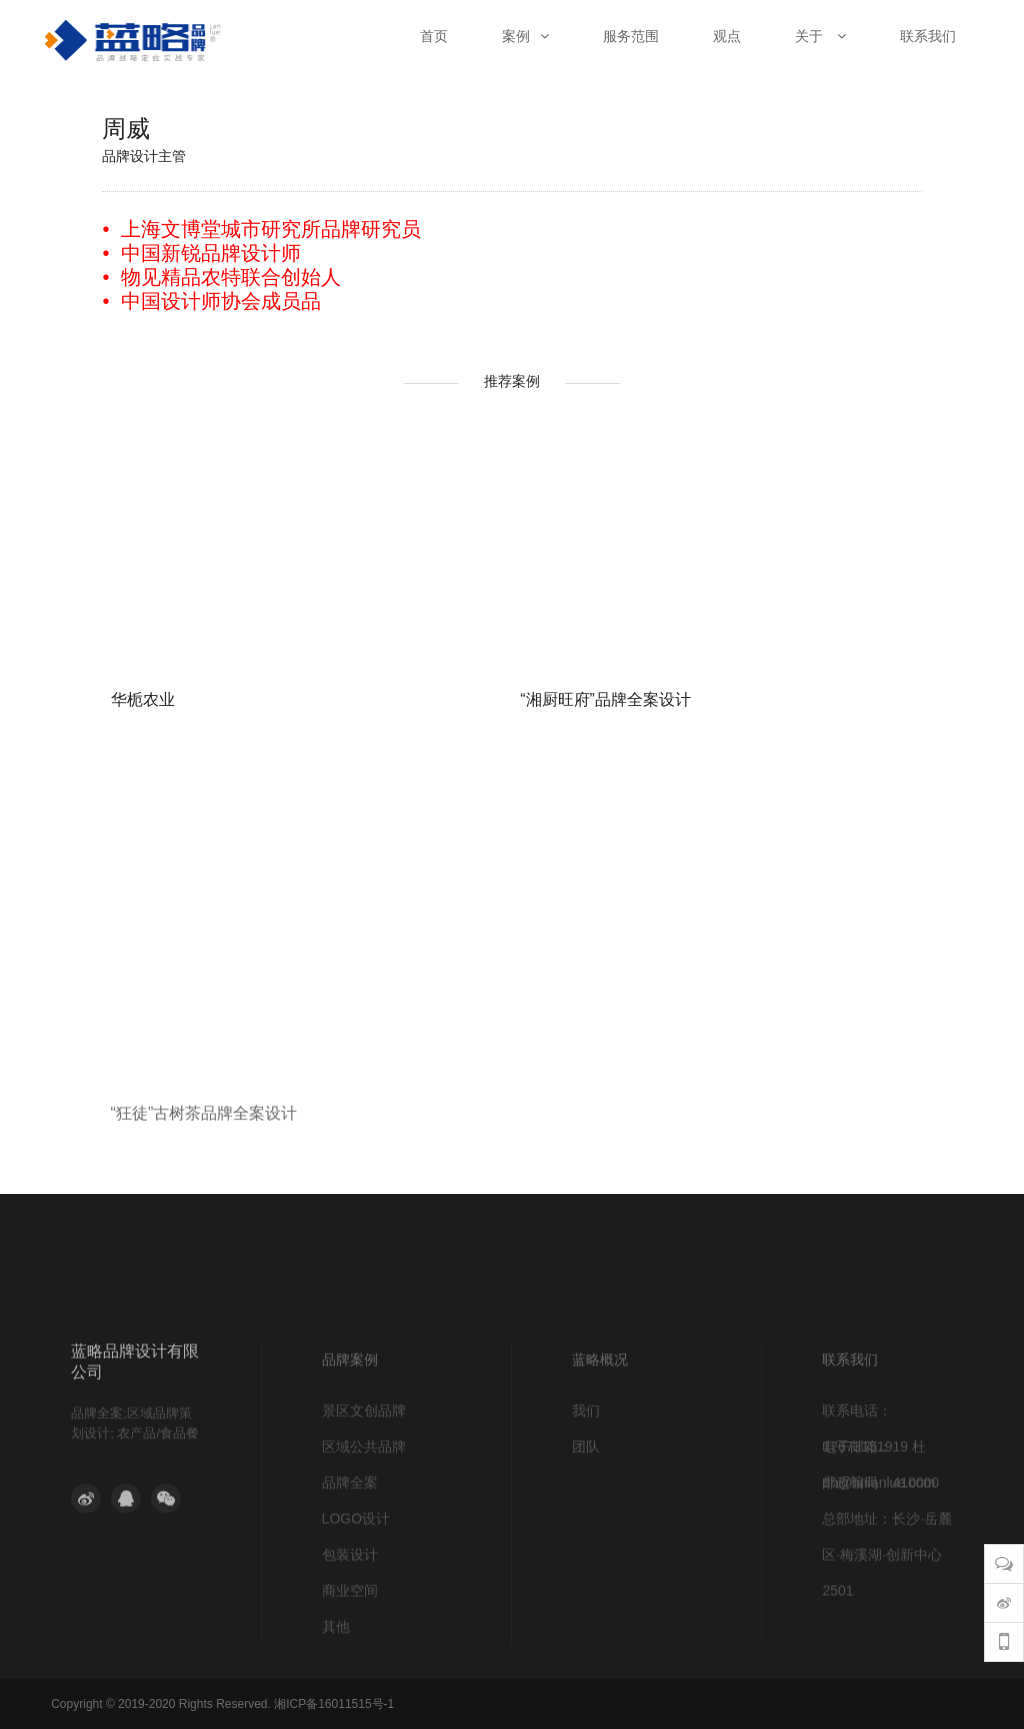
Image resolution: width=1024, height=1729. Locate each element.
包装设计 (350, 1616)
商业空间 (350, 1652)
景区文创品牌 (364, 1472)
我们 (586, 1472)
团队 (586, 1508)
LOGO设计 (356, 1580)
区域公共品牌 (364, 1508)
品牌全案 (350, 1544)
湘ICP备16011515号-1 (334, 1704)
